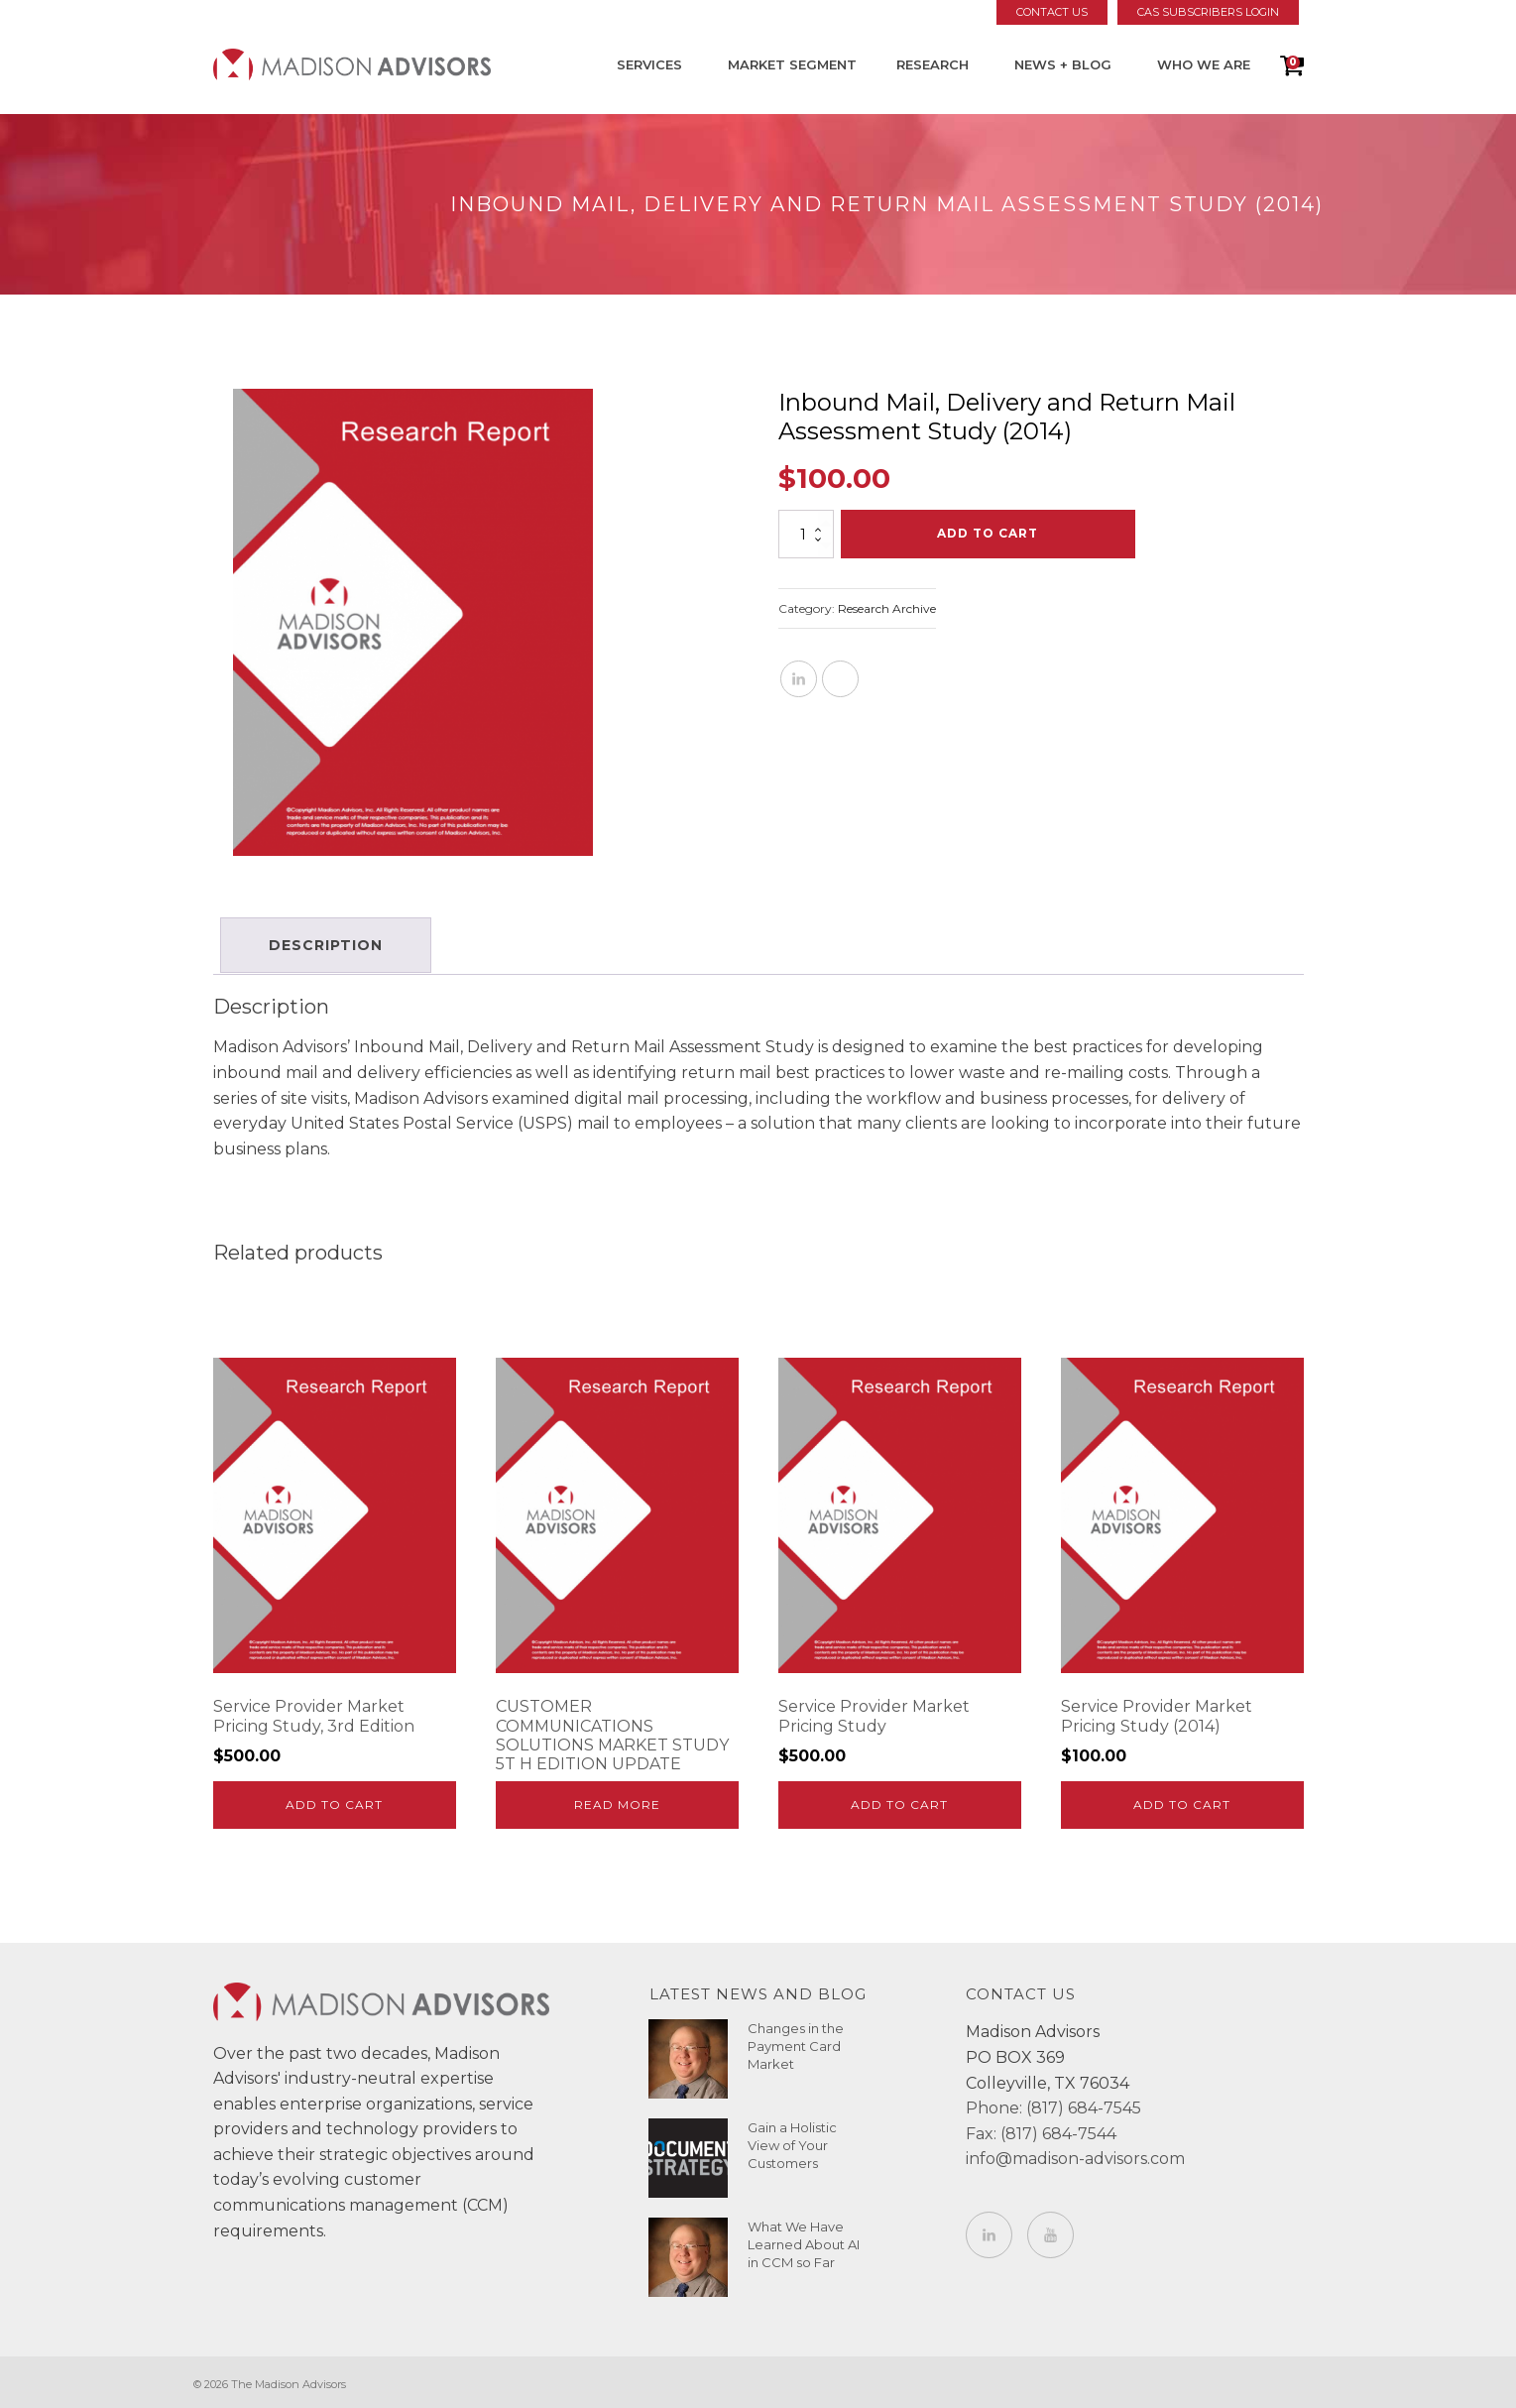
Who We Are (1203, 64)
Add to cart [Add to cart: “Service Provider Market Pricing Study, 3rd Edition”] (334, 1800)
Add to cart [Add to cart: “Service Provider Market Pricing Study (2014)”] (1181, 1800)
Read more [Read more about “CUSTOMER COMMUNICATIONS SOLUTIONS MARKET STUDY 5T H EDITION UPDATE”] (617, 1800)
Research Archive (887, 608)
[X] (840, 679)
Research (932, 64)
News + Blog (1062, 64)
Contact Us (1052, 12)
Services (649, 64)
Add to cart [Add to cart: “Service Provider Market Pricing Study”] (899, 1800)
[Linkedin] (798, 679)
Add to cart (987, 533)
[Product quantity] (806, 533)
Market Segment (792, 64)
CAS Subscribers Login (1208, 12)
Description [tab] (329, 943)
